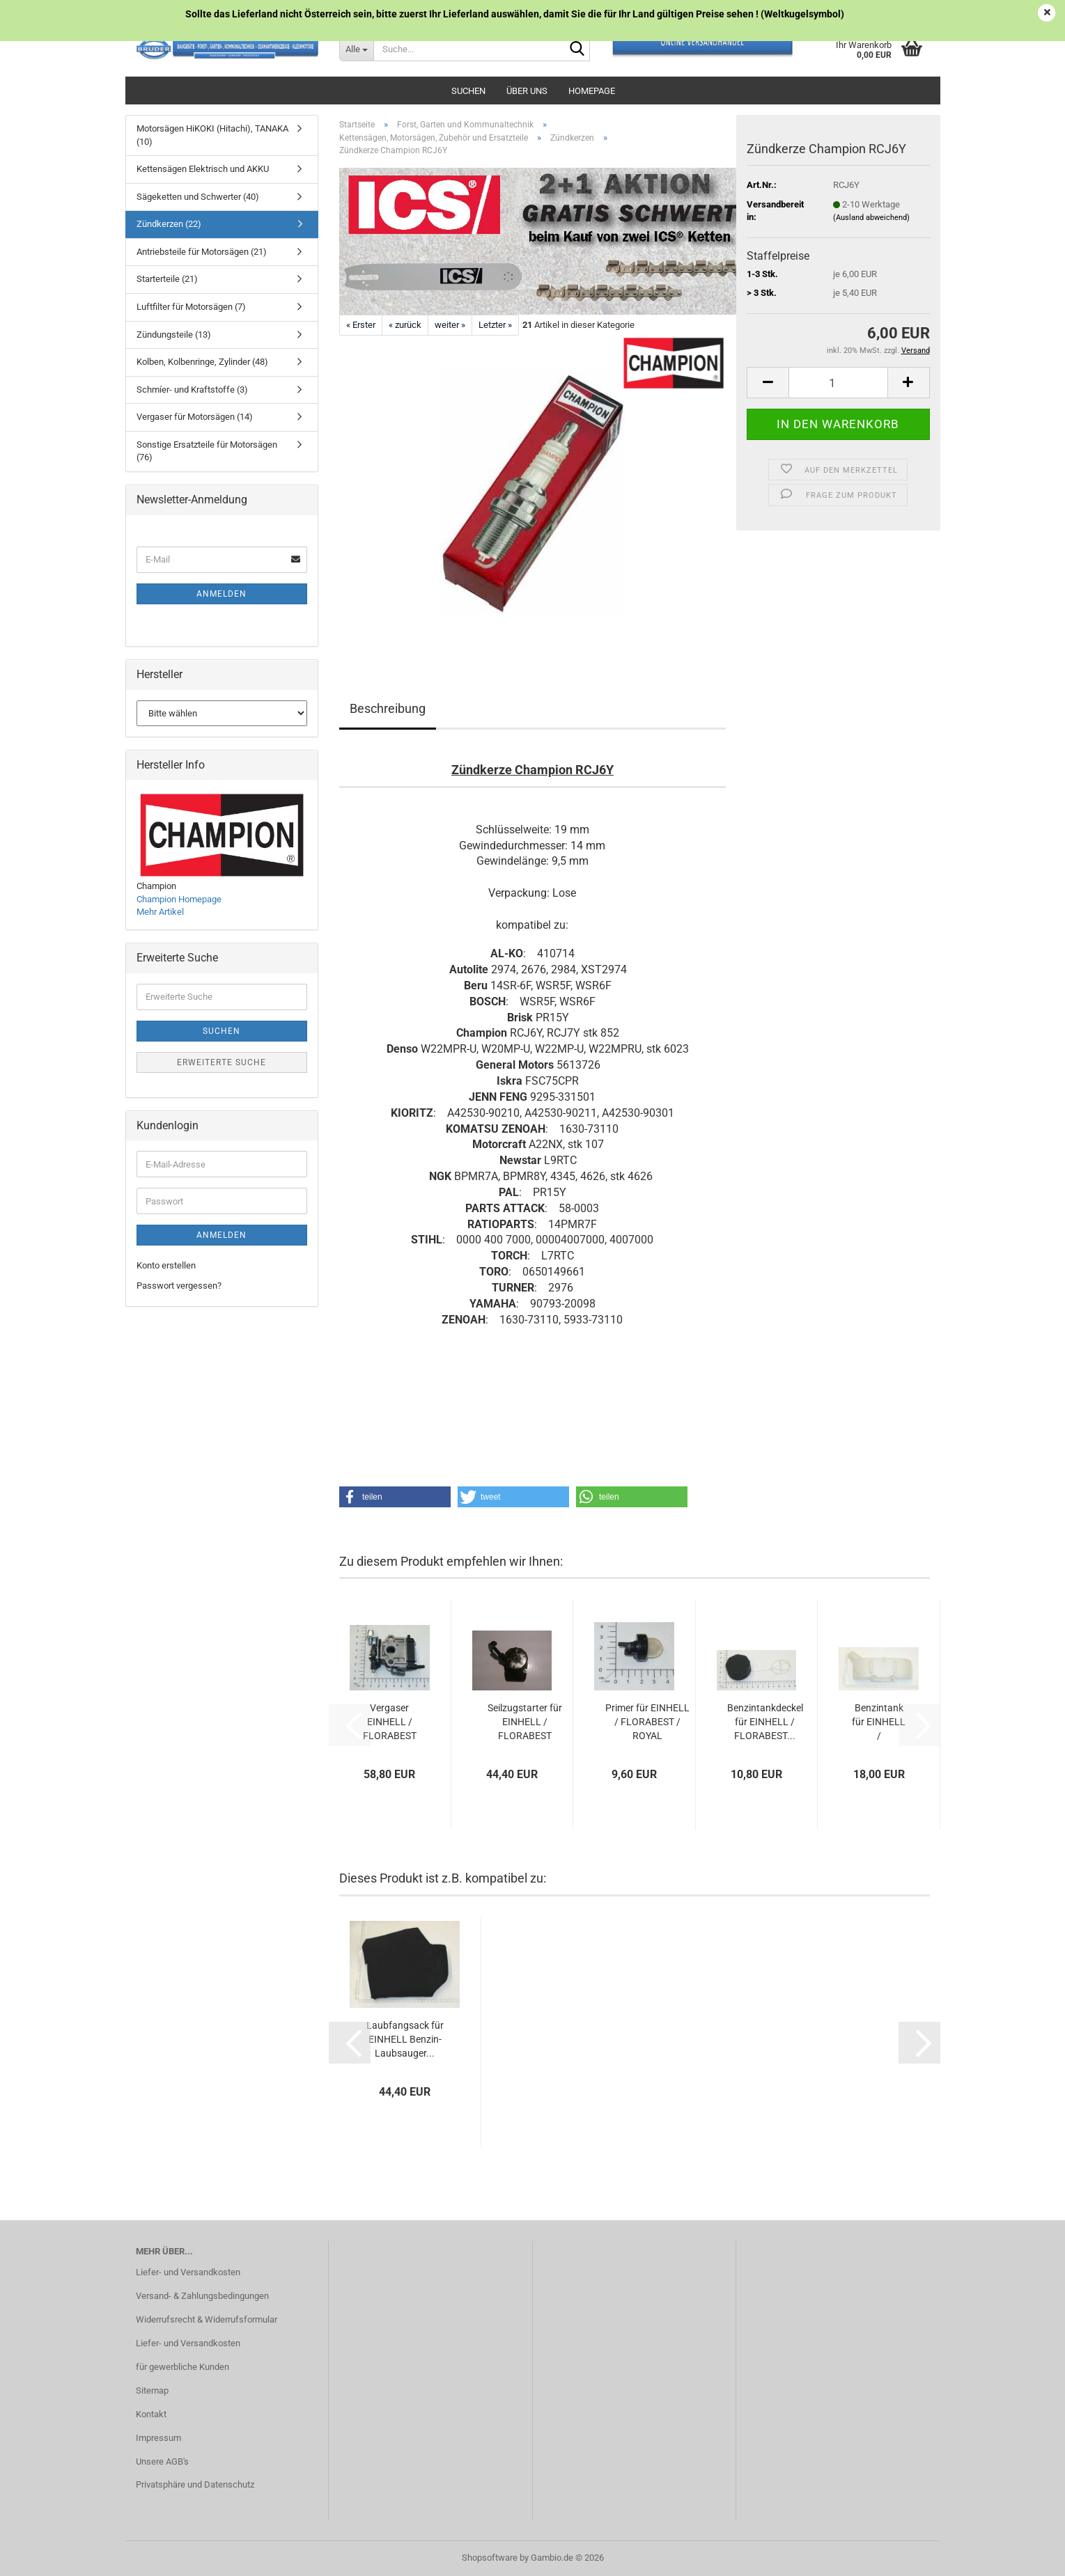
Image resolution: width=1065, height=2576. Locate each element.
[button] (767, 382)
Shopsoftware (490, 2557)
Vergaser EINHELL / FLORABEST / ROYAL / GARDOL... (390, 1722)
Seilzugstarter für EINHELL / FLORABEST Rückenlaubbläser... (525, 1722)
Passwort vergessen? (179, 1285)
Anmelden (221, 594)
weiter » (450, 325)
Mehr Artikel (160, 911)
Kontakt (151, 2414)
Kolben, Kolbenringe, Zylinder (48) (202, 361)
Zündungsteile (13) (174, 334)
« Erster (360, 325)
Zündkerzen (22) (169, 224)
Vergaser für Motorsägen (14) (195, 416)
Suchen (468, 91)
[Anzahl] (837, 382)
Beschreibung (388, 708)
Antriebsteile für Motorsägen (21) (202, 251)
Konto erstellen (166, 1265)
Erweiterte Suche (221, 1062)
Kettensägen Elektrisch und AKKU (203, 169)
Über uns (526, 91)
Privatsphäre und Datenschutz (195, 2484)
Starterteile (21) (167, 279)
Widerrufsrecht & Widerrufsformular (206, 2319)
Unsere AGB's (162, 2461)
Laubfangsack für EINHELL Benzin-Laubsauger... (405, 2039)
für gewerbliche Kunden (182, 2367)
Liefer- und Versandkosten (188, 2272)
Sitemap (152, 2390)
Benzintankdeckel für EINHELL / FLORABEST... (765, 1721)
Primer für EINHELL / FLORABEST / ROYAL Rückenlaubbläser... (647, 1722)
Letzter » (495, 325)
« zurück (405, 325)
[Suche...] (356, 48)
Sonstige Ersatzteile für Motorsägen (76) (207, 451)
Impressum (158, 2438)
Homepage (591, 91)
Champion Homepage (179, 899)
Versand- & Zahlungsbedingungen (202, 2296)
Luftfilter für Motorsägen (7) (191, 306)
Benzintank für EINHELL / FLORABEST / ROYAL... (878, 1722)
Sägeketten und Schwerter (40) (198, 196)
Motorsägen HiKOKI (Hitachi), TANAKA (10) (212, 135)
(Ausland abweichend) (871, 217)
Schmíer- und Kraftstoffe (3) (192, 389)
